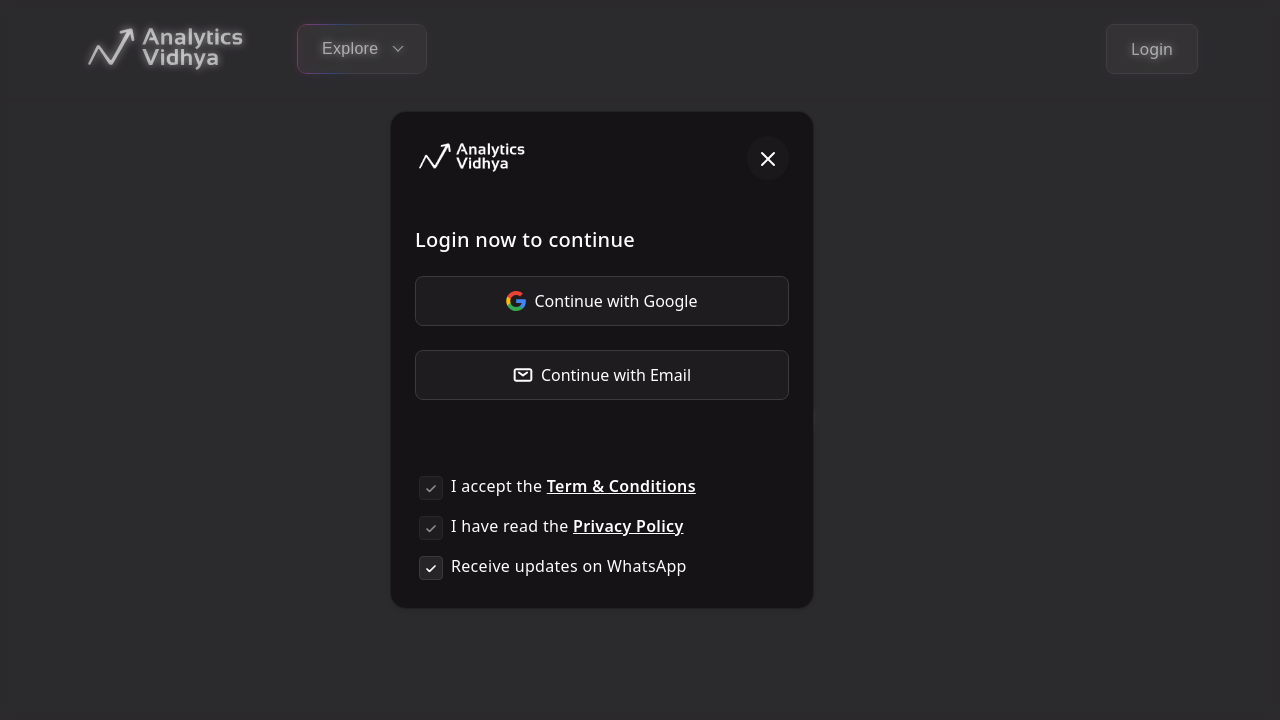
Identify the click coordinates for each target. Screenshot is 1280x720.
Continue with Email (602, 375)
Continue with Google (601, 301)
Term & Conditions (621, 486)
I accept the (573, 486)
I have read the (567, 526)
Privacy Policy (628, 526)
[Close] (768, 158)
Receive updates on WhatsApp (569, 566)
